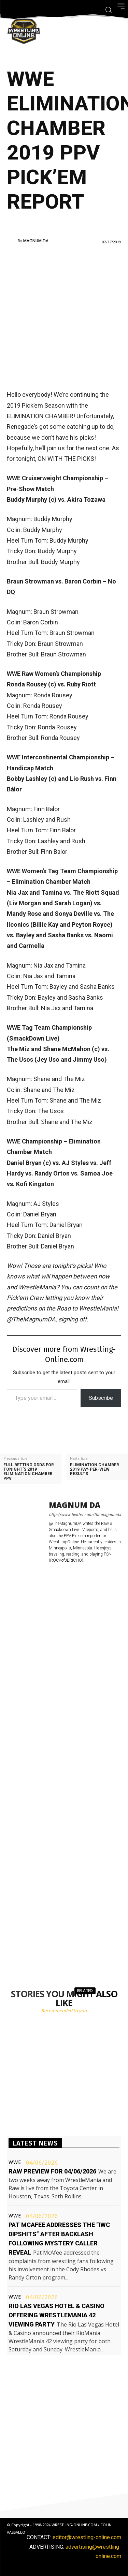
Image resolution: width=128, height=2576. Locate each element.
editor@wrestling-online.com (87, 2537)
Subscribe (101, 1398)
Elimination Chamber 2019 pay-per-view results (94, 1469)
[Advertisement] (64, 316)
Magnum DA (35, 241)
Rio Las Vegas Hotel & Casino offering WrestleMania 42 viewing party (56, 2315)
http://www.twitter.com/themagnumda (85, 1514)
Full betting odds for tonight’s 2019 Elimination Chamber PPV (28, 1472)
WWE (15, 2162)
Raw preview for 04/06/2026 (52, 2171)
